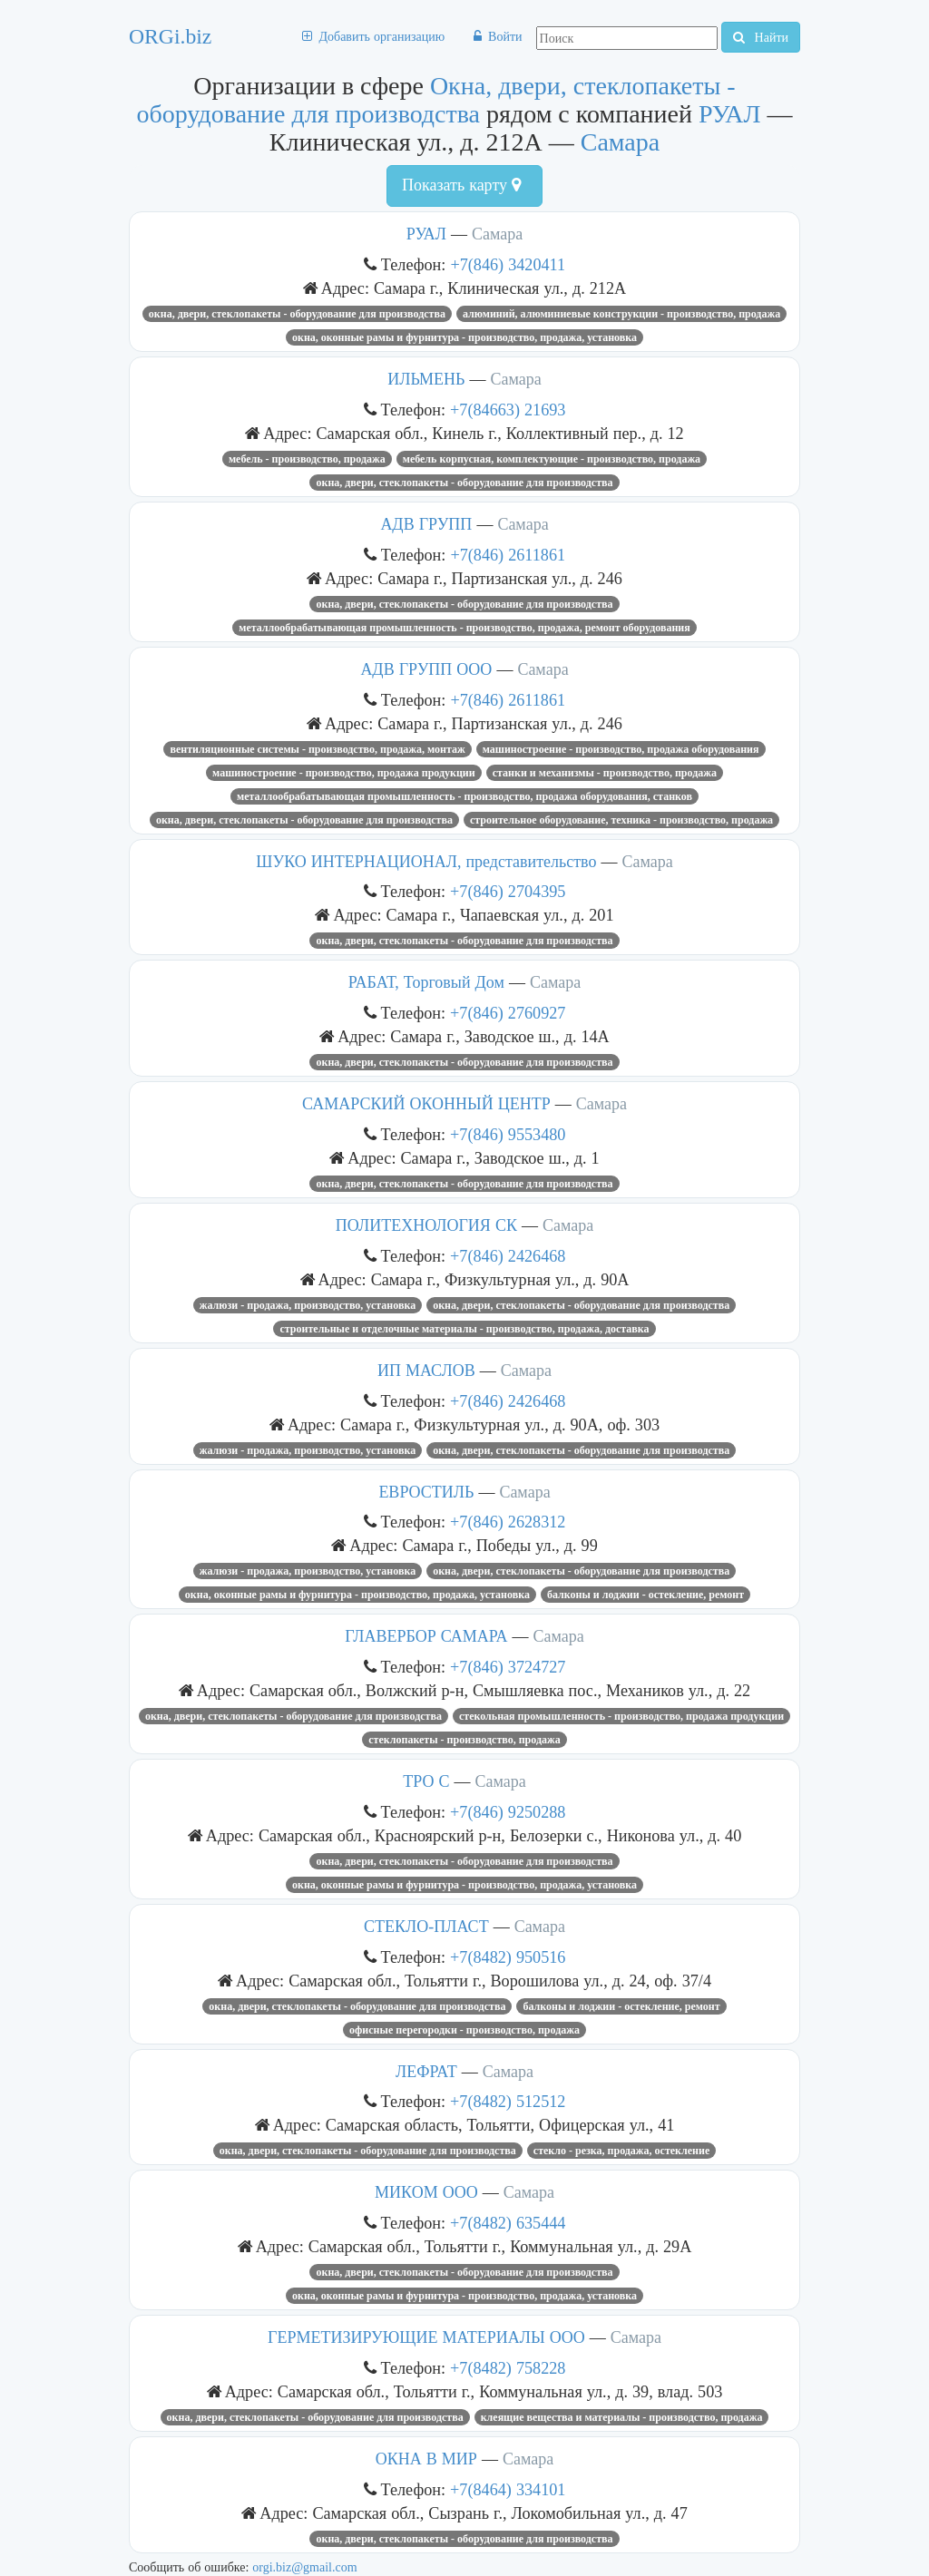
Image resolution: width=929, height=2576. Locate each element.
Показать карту (461, 185)
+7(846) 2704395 (507, 891)
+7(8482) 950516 (507, 1957)
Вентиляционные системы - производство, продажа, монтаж (317, 749)
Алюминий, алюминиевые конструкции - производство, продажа (621, 313)
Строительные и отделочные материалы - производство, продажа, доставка (464, 1328)
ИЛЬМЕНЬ (425, 379)
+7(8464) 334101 (507, 2489)
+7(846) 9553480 (507, 1134)
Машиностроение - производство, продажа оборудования (621, 749)
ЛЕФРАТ (426, 2072)
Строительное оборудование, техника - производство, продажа (621, 820)
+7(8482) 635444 (507, 2222)
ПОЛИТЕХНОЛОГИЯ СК (426, 1225)
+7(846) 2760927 (507, 1012)
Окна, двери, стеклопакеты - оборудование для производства (435, 100)
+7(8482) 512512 (507, 2101)
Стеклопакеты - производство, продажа (464, 1739)
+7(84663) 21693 (507, 409)
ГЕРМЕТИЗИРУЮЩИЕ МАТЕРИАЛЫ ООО (426, 2337)
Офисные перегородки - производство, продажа (464, 2030)
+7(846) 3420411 (507, 264)
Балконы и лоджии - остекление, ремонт (645, 1594)
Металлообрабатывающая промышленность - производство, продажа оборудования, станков (464, 796)
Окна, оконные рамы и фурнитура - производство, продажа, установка (464, 337)
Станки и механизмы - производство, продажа (605, 772)
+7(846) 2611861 (507, 554)
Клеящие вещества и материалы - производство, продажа (622, 2417)
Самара (620, 142)
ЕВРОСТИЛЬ (426, 1492)
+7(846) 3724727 (507, 1666)
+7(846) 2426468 (507, 1255)
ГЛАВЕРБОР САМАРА (426, 1636)
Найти (760, 37)
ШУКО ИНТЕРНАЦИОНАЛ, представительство (426, 862)
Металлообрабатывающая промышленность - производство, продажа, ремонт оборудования (464, 627)
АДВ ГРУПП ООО (426, 669)
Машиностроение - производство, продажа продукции (343, 772)
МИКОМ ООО (426, 2192)
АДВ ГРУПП (426, 524)
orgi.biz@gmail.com (304, 2567)
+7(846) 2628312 (507, 1521)
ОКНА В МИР (426, 2459)
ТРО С (426, 1781)
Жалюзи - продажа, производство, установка (308, 1305)
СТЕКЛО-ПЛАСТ (426, 1926)
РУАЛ (730, 114)
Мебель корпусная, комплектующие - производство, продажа (551, 459)
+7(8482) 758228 (507, 2367)
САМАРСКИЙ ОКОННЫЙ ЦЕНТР (426, 1104)
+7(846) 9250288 (507, 1811)
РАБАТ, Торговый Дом (426, 982)
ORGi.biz (170, 36)
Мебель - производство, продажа (307, 459)
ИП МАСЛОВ (426, 1370)
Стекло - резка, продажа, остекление (621, 2150)
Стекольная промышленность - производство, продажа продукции (621, 1716)
